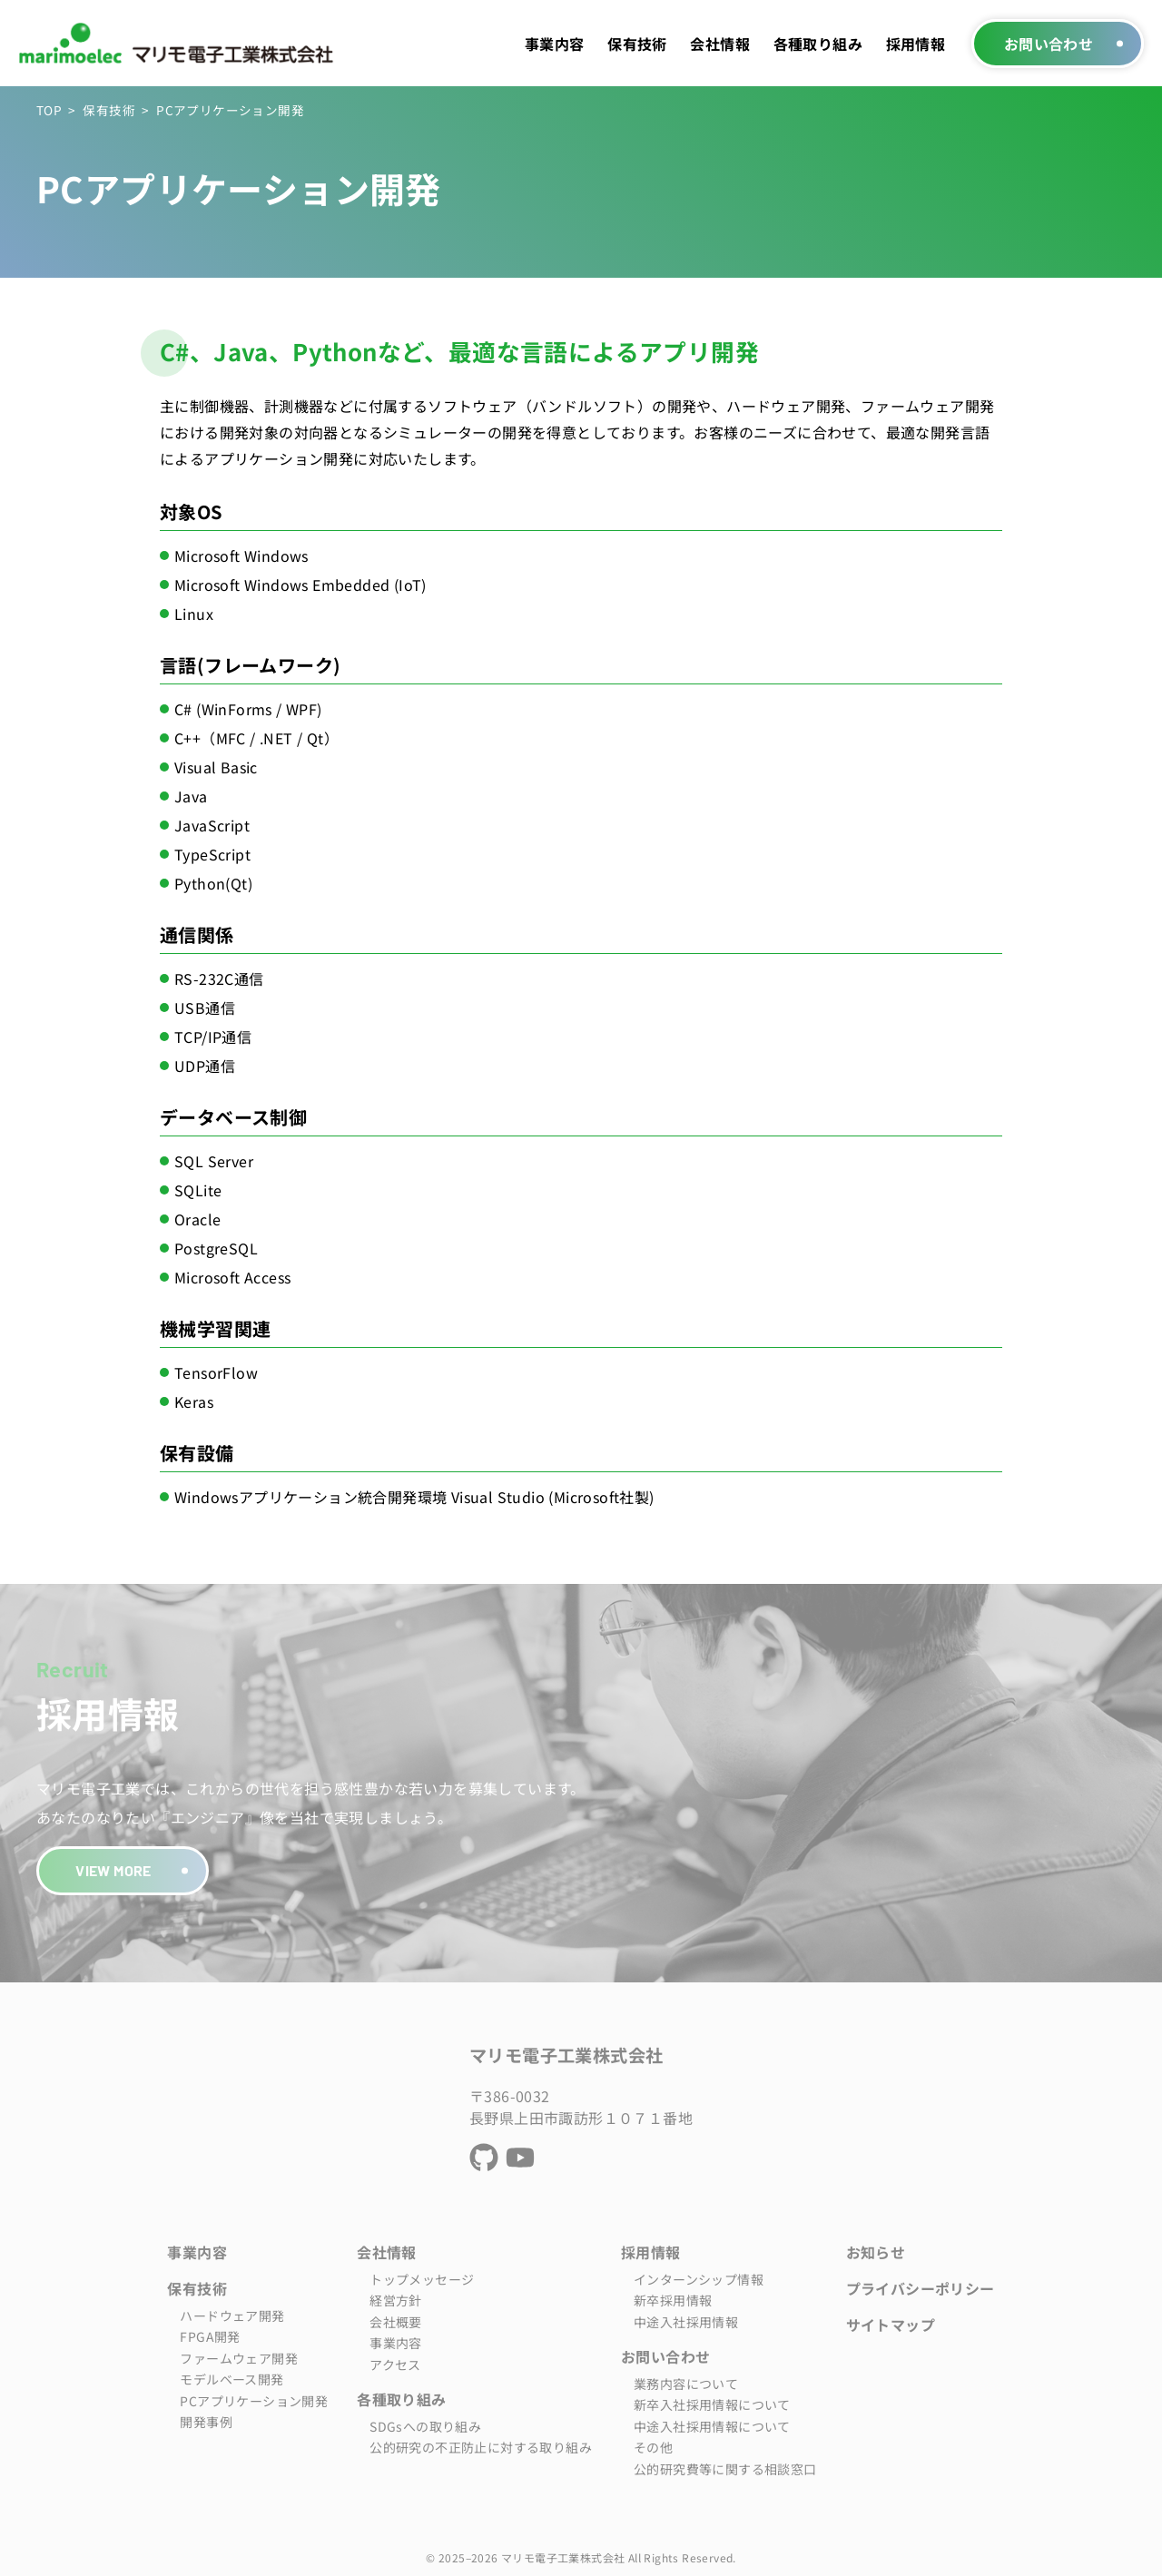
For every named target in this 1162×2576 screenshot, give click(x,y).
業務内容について (686, 2383)
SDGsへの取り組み (425, 2426)
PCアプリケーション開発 (254, 2401)
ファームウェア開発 (239, 2358)
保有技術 (637, 43)
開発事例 (206, 2422)
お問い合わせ (1048, 43)
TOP (49, 110)
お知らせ (876, 2252)
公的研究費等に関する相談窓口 (725, 2469)
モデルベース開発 (231, 2379)
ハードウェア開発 (232, 2315)
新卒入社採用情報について (712, 2404)
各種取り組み (817, 43)
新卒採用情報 (673, 2300)
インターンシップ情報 (698, 2279)
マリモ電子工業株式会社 (566, 2055)
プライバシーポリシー (920, 2288)
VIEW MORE (113, 1870)
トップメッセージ (421, 2279)
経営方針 (395, 2300)
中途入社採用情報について (712, 2426)
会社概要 (395, 2322)
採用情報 (916, 43)
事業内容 (555, 43)
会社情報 (720, 43)
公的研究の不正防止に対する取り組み (480, 2447)
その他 (653, 2447)
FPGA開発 (210, 2336)
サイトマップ (890, 2324)
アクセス (395, 2364)
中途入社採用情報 (686, 2322)
